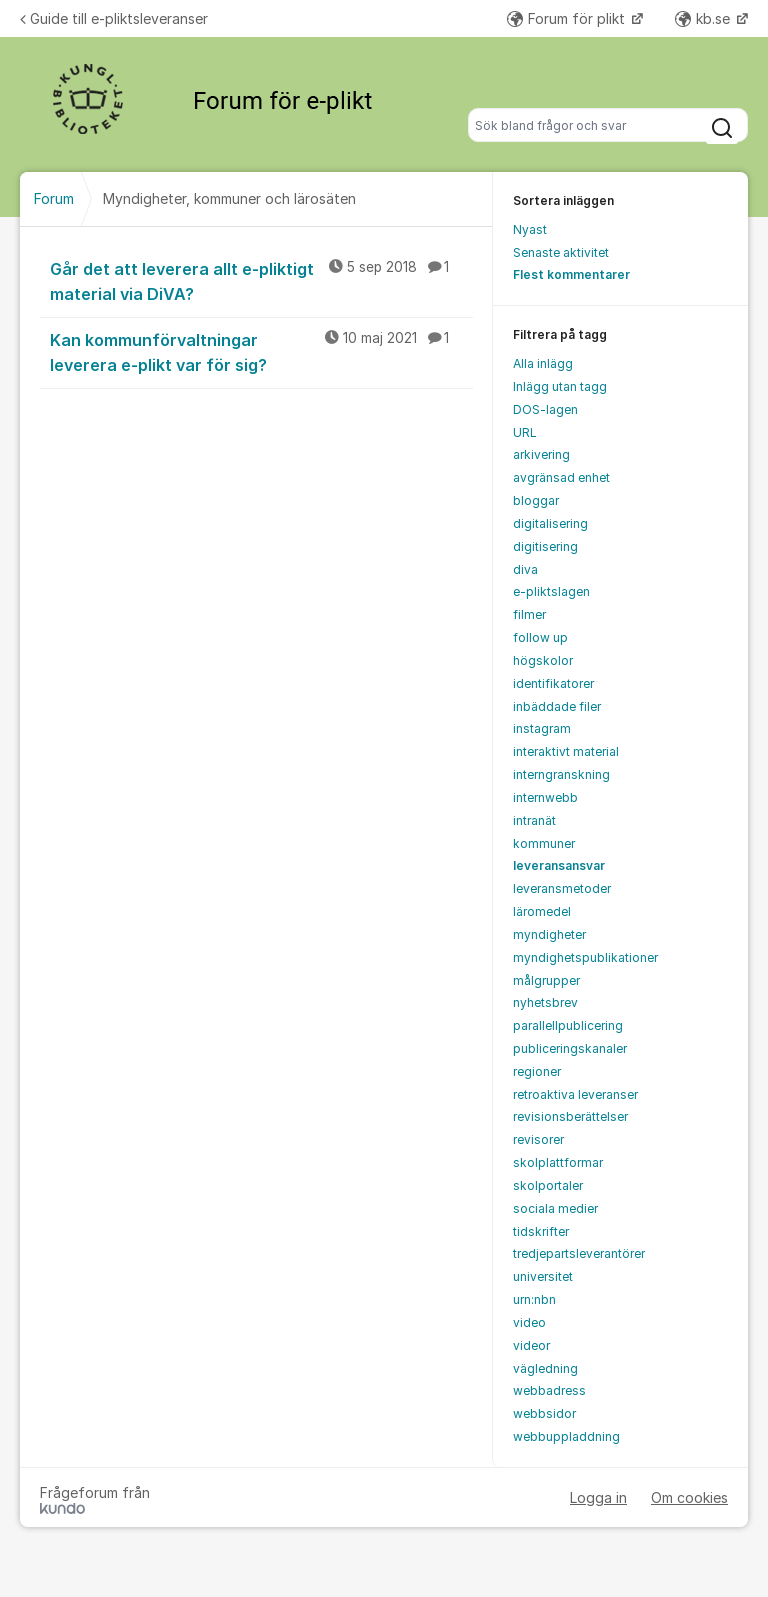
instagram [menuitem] (542, 728)
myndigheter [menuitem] (549, 934)
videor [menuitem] (531, 1345)
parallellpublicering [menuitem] (568, 1025)
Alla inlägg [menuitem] (543, 363)
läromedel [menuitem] (542, 911)
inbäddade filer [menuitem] (557, 706)
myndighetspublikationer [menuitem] (585, 957)
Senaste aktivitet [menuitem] (561, 252)
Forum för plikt (568, 18)
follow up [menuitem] (540, 637)
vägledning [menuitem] (545, 1368)
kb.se (704, 18)
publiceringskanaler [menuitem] (570, 1048)
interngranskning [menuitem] (561, 774)
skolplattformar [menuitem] (558, 1162)
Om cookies (689, 1497)
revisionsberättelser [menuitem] (570, 1116)
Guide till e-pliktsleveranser (114, 18)
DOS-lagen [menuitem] (545, 409)
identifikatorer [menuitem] (553, 683)
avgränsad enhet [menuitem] (561, 477)
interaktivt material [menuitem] (566, 751)
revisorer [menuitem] (538, 1139)
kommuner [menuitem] (544, 843)
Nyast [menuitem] (530, 229)
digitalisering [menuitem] (550, 523)
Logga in (598, 1497)
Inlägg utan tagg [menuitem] (560, 386)
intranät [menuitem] (534, 820)
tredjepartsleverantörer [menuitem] (579, 1253)
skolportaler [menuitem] (548, 1185)
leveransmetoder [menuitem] (562, 888)
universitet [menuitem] (543, 1276)
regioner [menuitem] (537, 1071)
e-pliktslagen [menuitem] (551, 591)
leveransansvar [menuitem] (559, 865)
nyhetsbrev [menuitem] (545, 1002)
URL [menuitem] (525, 432)
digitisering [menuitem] (545, 546)
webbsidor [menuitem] (544, 1413)
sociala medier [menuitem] (555, 1208)
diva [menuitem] (525, 569)
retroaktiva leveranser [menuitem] (575, 1094)
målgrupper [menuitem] (546, 980)
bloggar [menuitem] (536, 500)
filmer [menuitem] (529, 614)
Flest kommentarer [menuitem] (571, 274)
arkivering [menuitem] (541, 454)
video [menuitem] (529, 1322)
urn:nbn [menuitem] (534, 1299)
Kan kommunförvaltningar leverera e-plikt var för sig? (261, 351)
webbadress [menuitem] (549, 1390)
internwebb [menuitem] (545, 797)
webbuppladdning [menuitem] (566, 1436)
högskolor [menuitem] (543, 660)
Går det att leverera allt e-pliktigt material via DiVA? (261, 280)
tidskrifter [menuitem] (541, 1231)
